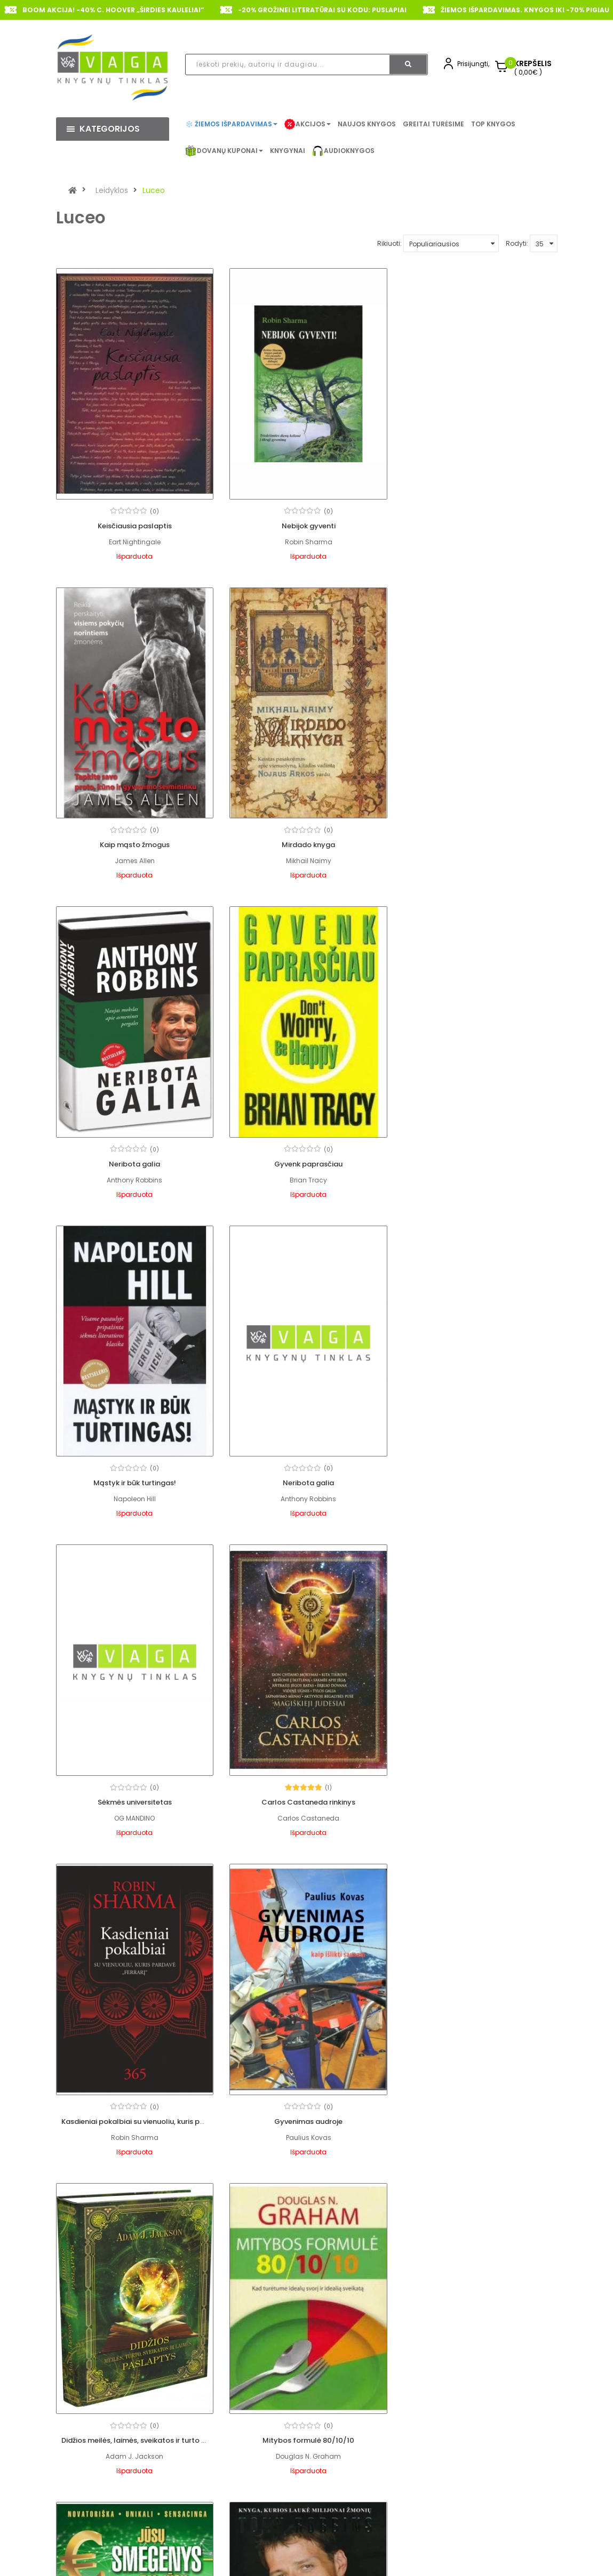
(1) (153, 1461)
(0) (153, 509)
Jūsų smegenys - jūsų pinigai (479, 1793)
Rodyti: (517, 243)
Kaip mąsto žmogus (479, 524)
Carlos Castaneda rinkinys (134, 1475)
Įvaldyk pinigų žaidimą (134, 2110)
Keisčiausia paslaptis (134, 524)
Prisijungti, (473, 63)
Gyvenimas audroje (479, 1475)
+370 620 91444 (113, 2528)
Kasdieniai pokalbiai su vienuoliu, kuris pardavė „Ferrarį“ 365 (337, 1475)
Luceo (153, 190)
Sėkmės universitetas (479, 1158)
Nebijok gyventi (306, 524)
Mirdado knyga (134, 841)
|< (66, 2201)
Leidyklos (111, 190)
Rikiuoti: (389, 243)
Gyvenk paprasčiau (479, 841)
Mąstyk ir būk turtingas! (134, 1158)
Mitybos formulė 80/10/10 (306, 1793)
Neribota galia (306, 841)
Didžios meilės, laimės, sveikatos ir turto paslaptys (149, 1793)
